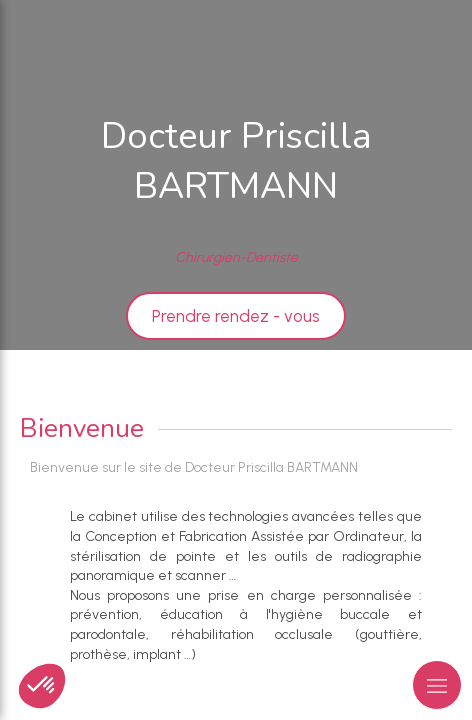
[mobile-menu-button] (437, 685)
